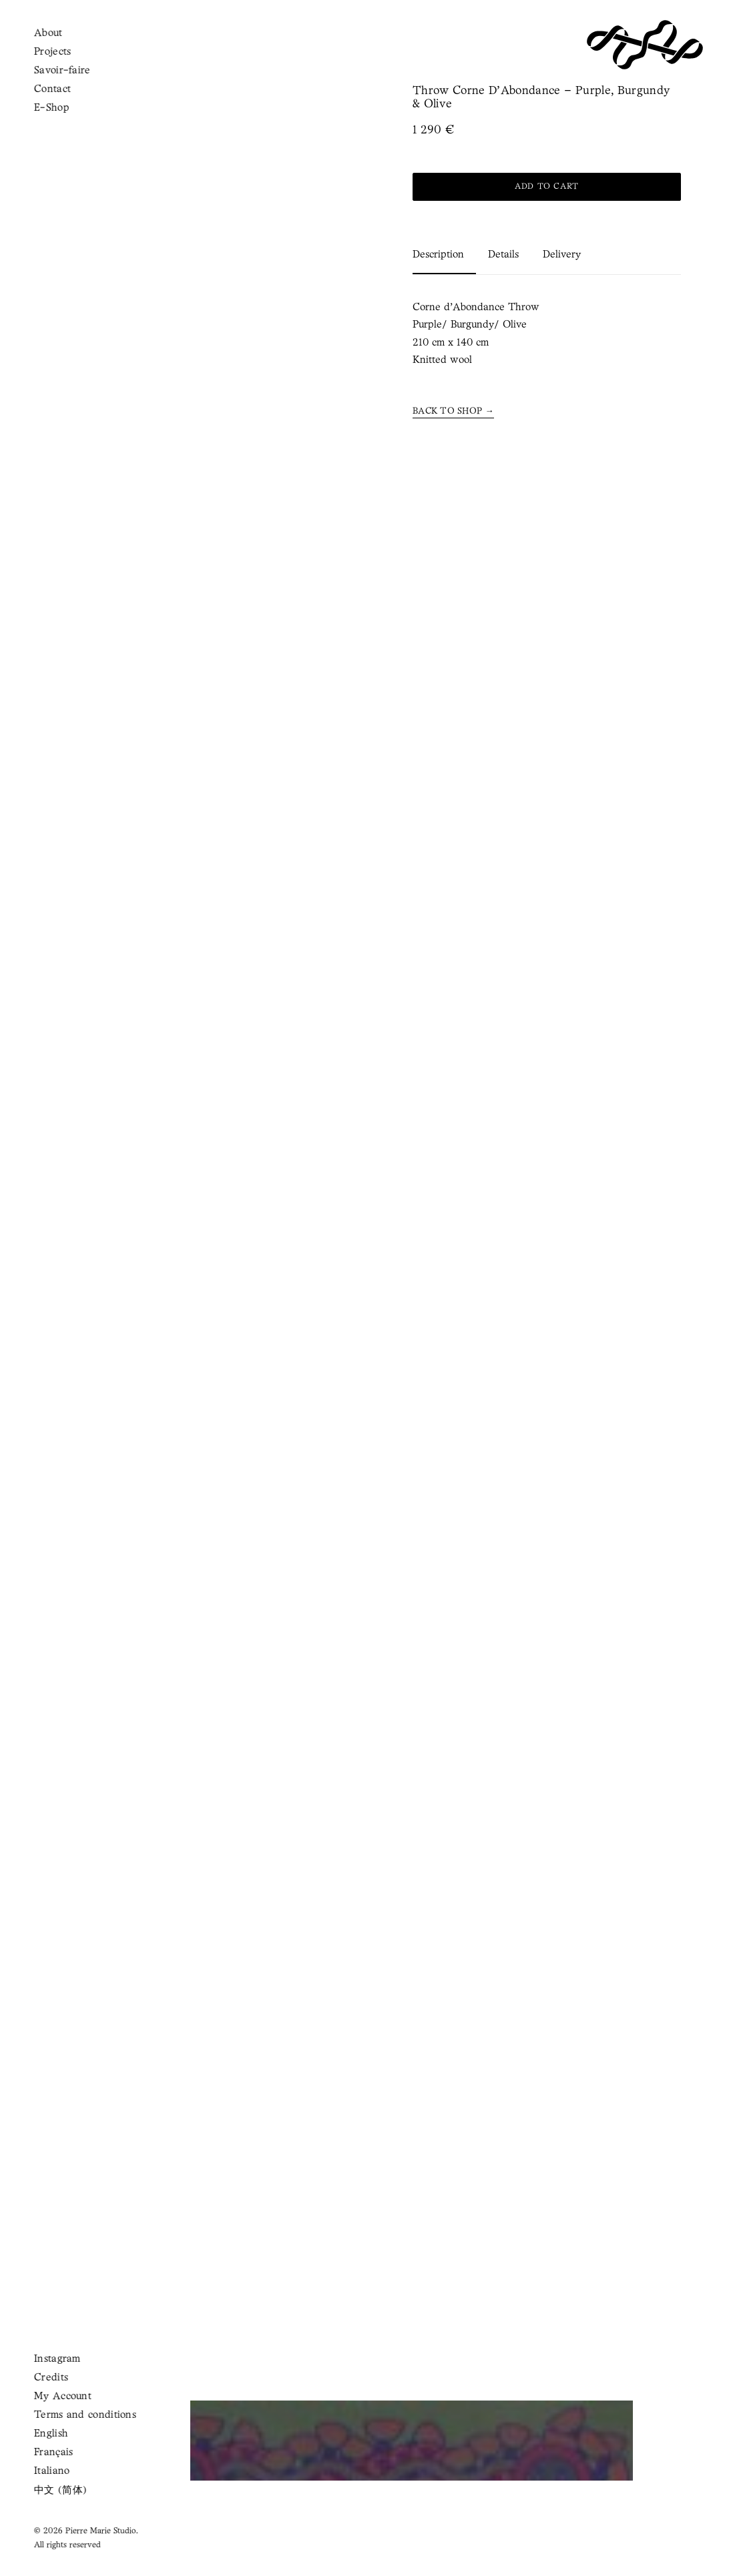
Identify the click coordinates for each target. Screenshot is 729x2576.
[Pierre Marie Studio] (645, 44)
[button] (30, 44)
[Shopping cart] (63, 44)
